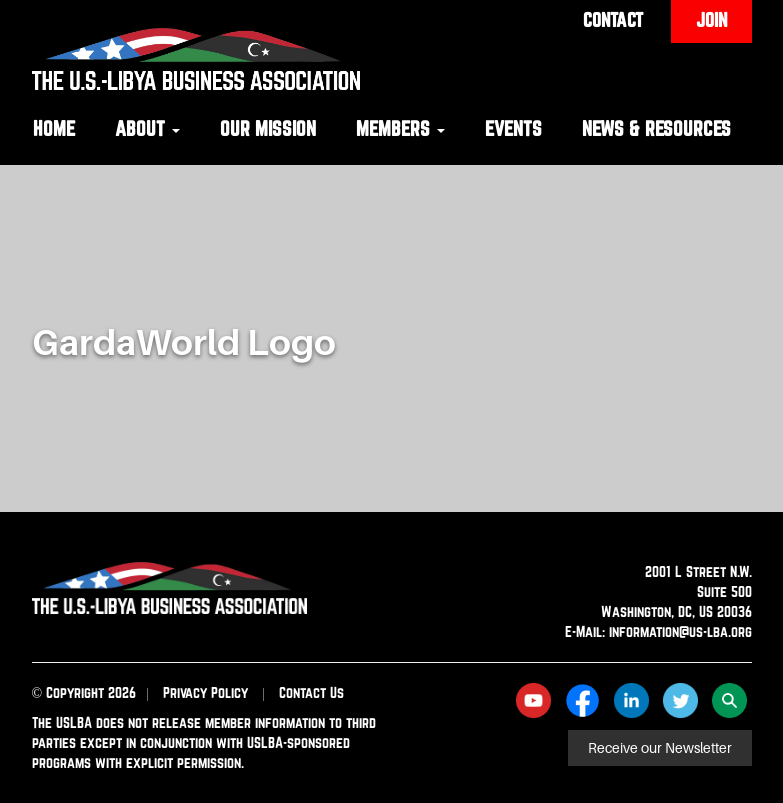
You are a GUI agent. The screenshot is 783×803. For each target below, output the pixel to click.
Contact (613, 20)
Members (400, 128)
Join (711, 20)
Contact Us (311, 692)
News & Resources (656, 128)
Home (54, 128)
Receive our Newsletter (660, 748)
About (147, 128)
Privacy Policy (205, 692)
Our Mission (268, 128)
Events (513, 128)
